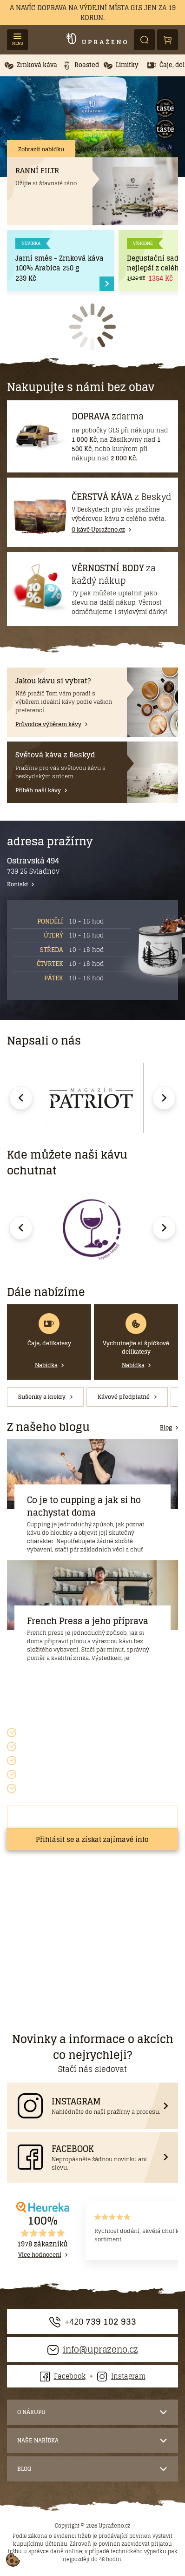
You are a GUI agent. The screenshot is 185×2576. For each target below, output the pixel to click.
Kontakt (17, 884)
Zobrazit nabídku (41, 149)
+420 (92, 2321)
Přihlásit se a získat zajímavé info (92, 1839)
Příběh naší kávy (103, 149)
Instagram (121, 2376)
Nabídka (46, 1365)
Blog (166, 1427)
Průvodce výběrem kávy (48, 724)
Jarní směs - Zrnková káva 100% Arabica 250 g (59, 263)
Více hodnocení (39, 2255)
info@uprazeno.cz (92, 2349)
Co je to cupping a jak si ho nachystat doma (84, 1506)
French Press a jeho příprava (87, 1620)
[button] (31, 65)
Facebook (63, 2376)
